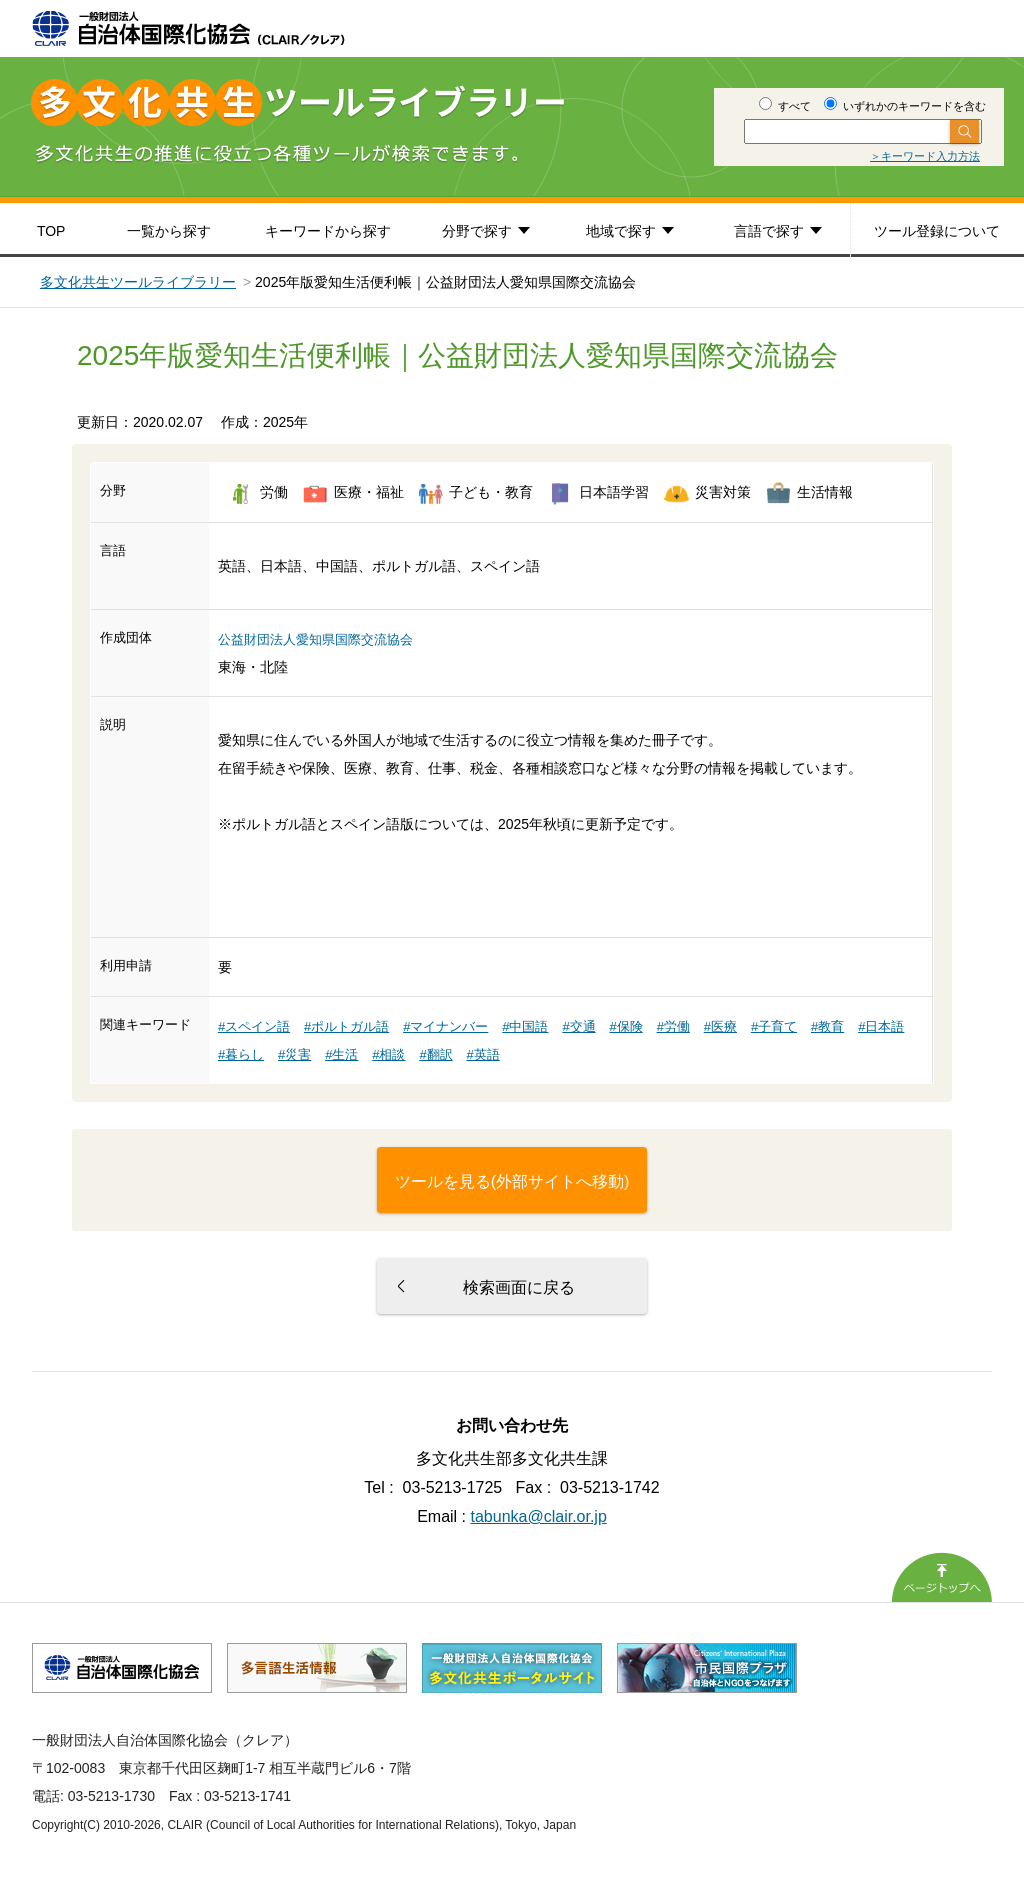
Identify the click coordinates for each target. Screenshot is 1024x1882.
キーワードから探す (328, 231)
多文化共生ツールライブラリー (138, 282)
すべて (785, 106)
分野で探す (477, 231)
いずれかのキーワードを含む (905, 106)
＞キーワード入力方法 (925, 156)
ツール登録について (937, 231)
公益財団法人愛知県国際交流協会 (315, 639)
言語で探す (769, 231)
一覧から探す (169, 231)
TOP (51, 231)
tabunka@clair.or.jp (539, 1516)
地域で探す (621, 231)
